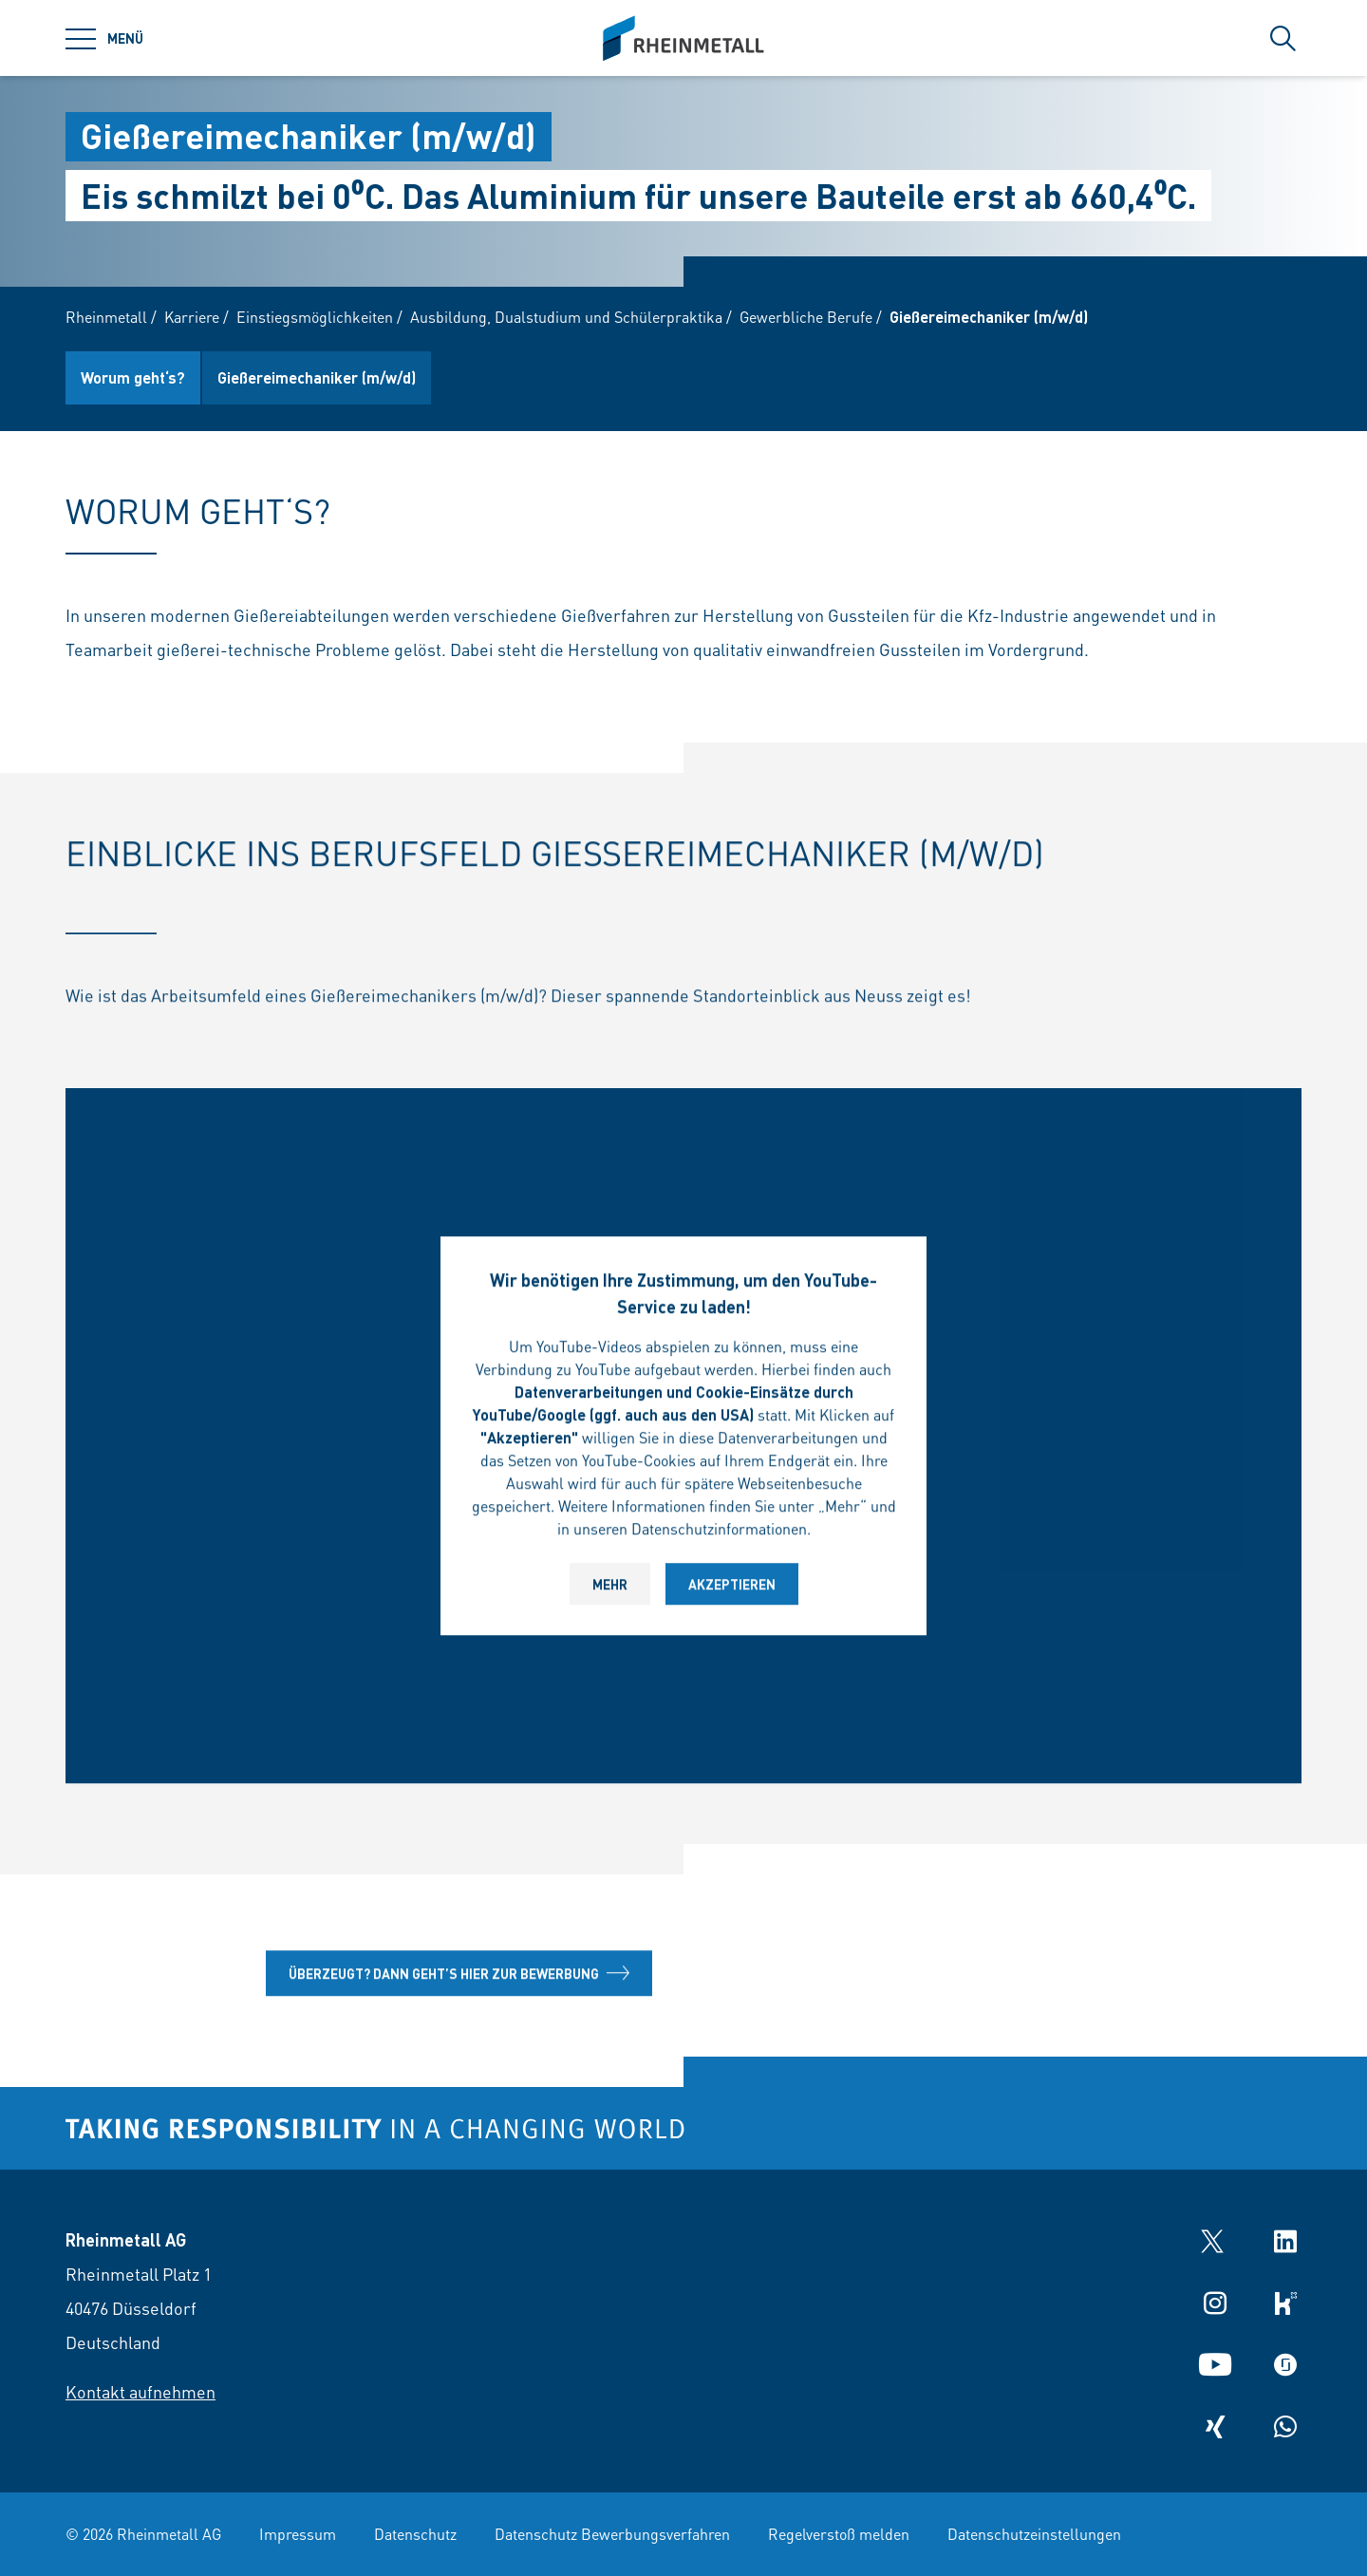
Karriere (191, 317)
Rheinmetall (106, 317)
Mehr (609, 1587)
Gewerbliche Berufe (806, 317)
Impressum (297, 2534)
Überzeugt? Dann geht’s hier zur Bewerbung (459, 1976)
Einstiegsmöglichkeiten (314, 317)
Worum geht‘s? (133, 377)
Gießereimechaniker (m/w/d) (316, 377)
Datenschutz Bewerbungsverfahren (612, 2534)
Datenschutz (415, 2534)
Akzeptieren (732, 1587)
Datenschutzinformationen (719, 1532)
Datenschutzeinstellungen (1034, 2534)
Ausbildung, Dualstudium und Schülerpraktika (566, 317)
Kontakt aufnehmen (140, 2391)
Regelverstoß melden (838, 2534)
